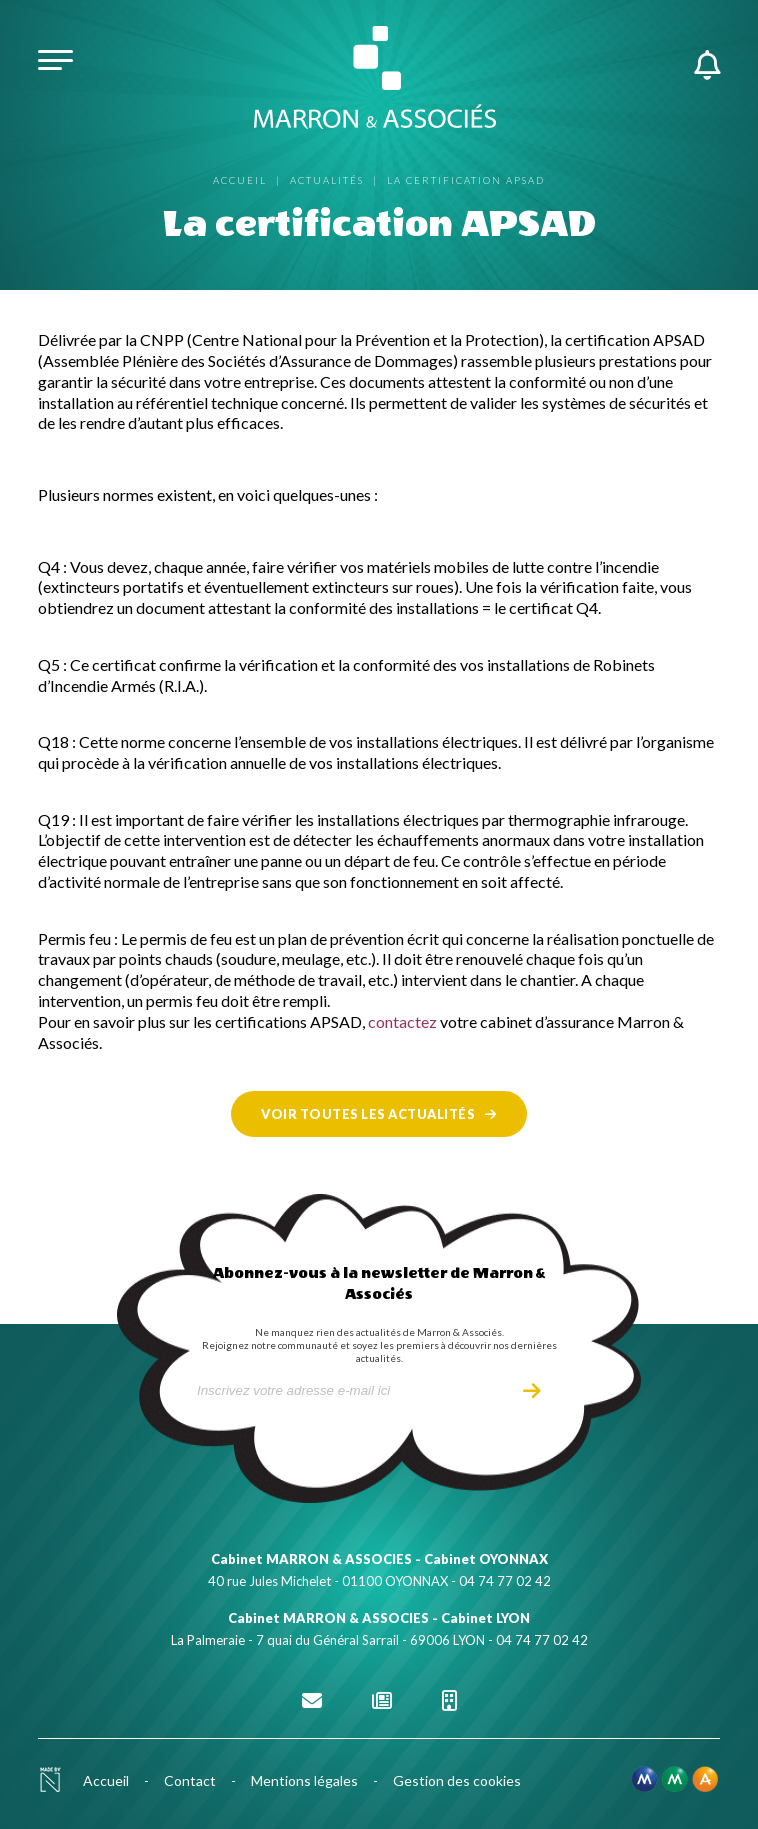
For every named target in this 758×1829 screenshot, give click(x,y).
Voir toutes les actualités (368, 1114)
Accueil (240, 180)
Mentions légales (304, 1780)
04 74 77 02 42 (505, 1581)
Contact (190, 1780)
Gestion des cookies (457, 1780)
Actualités (327, 180)
